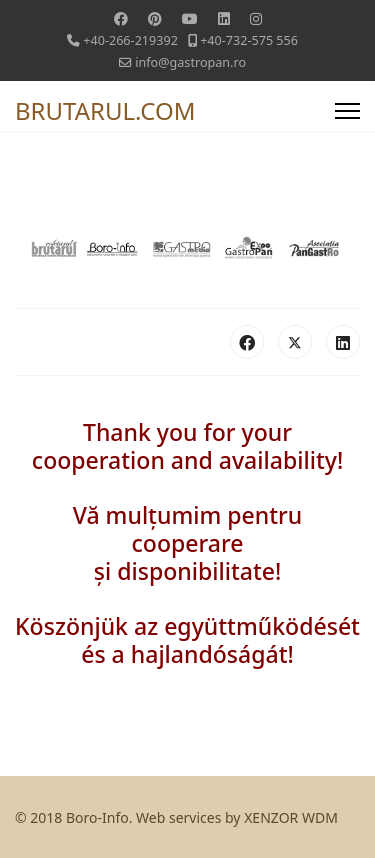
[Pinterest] (155, 18)
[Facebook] (121, 18)
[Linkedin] (224, 18)
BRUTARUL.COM (105, 111)
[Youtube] (190, 18)
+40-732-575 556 (249, 40)
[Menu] (347, 111)
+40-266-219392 (130, 40)
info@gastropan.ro (190, 62)
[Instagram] (256, 18)
